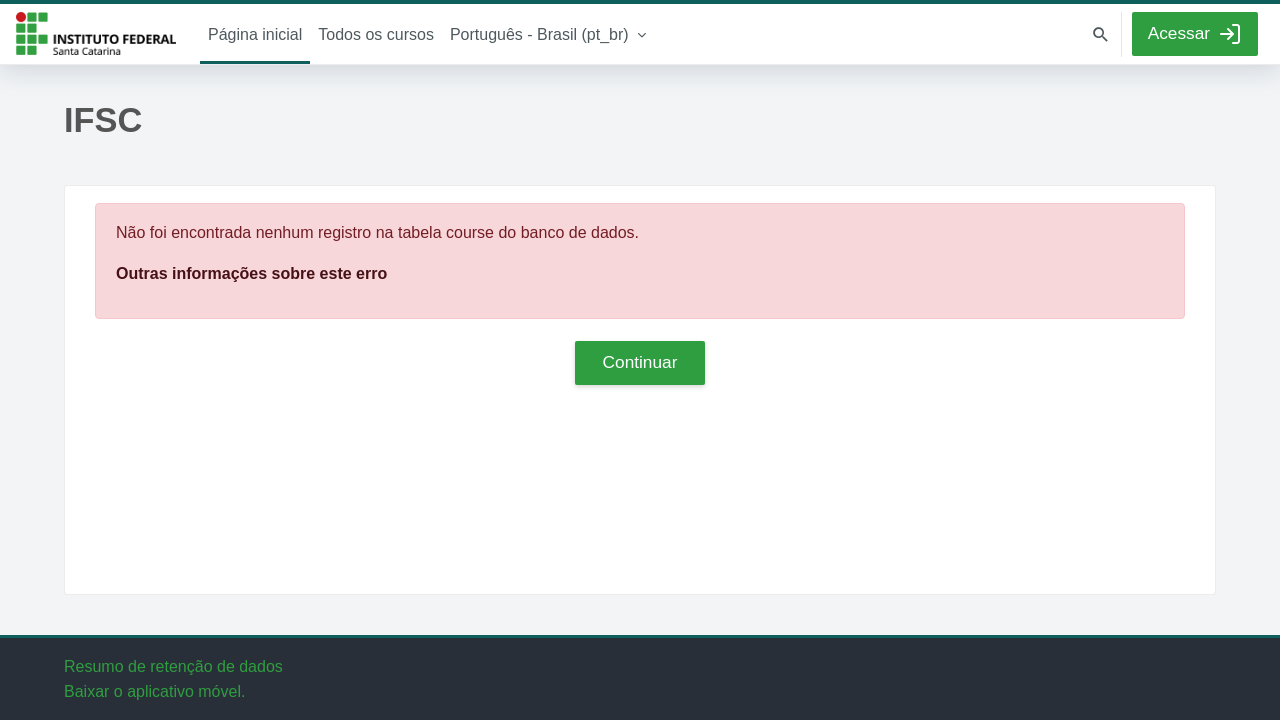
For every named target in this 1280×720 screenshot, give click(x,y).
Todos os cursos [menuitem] (376, 34)
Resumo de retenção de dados (173, 666)
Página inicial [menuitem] (255, 34)
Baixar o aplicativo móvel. (154, 691)
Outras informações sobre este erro (251, 273)
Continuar (640, 362)
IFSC (96, 34)
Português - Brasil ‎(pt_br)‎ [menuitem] (539, 34)
